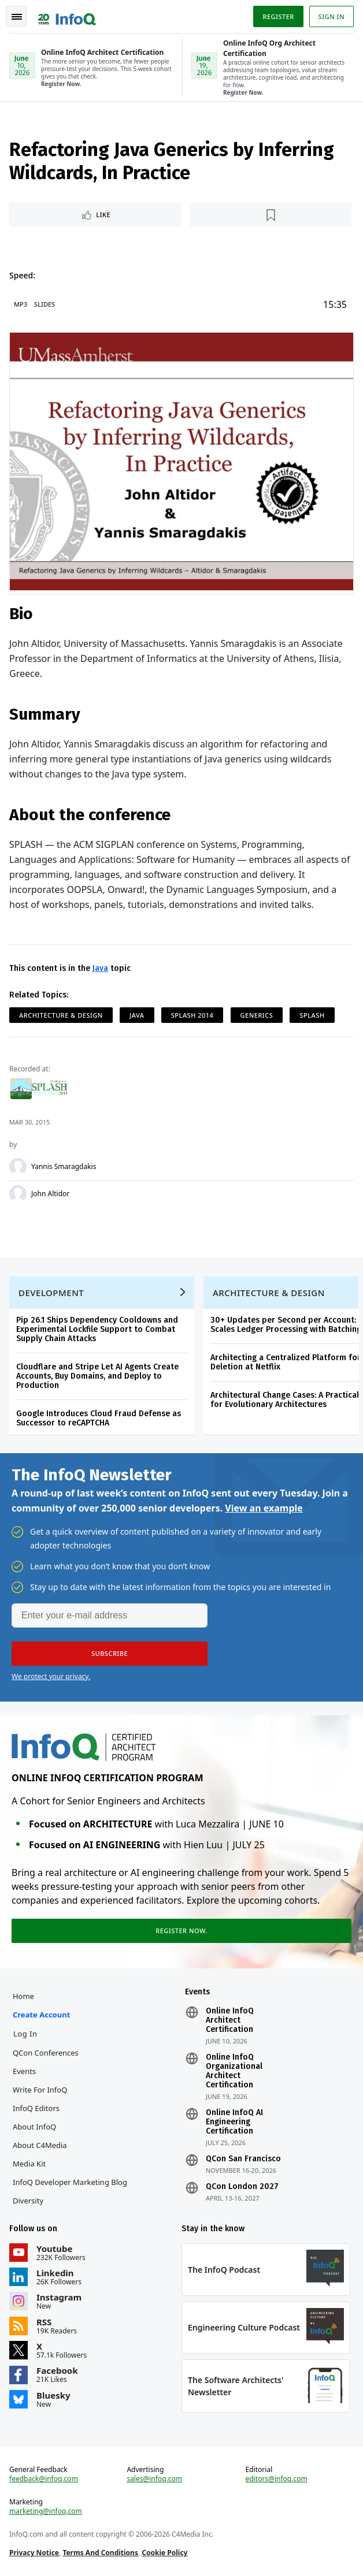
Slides (44, 304)
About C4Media (40, 2145)
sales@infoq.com (154, 2479)
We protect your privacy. (51, 1676)
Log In (25, 2033)
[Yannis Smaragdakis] (18, 1166)
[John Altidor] (18, 1194)
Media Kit (29, 2163)
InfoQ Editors (36, 2108)
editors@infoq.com (277, 2479)
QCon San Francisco (243, 2159)
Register (278, 16)
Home (23, 1996)
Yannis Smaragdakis (63, 1167)
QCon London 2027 (242, 2186)
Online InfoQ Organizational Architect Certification (234, 2071)
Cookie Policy (164, 2553)
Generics (256, 1015)
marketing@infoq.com (45, 2511)
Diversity (28, 2200)
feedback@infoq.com (43, 2479)
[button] (110, 1653)
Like (103, 214)
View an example (264, 1508)
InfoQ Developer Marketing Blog (70, 2182)
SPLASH (311, 1015)
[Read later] (271, 215)
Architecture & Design (61, 1015)
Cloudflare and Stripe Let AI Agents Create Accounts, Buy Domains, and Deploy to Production (97, 1376)
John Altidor (50, 1194)
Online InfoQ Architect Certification (230, 2020)
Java (100, 968)
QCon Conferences (46, 2053)
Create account (41, 2014)
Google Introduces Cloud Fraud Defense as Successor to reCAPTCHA (98, 1418)
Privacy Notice (34, 2553)
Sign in (331, 16)
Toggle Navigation (17, 17)
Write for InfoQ (40, 2089)
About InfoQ (34, 2126)
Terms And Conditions (100, 2553)
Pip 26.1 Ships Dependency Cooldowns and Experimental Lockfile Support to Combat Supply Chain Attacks (97, 1329)
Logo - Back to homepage (67, 15)
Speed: (22, 275)
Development (51, 1292)
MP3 (20, 304)
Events (24, 2071)
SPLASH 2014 (192, 1015)
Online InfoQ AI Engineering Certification (234, 2122)
